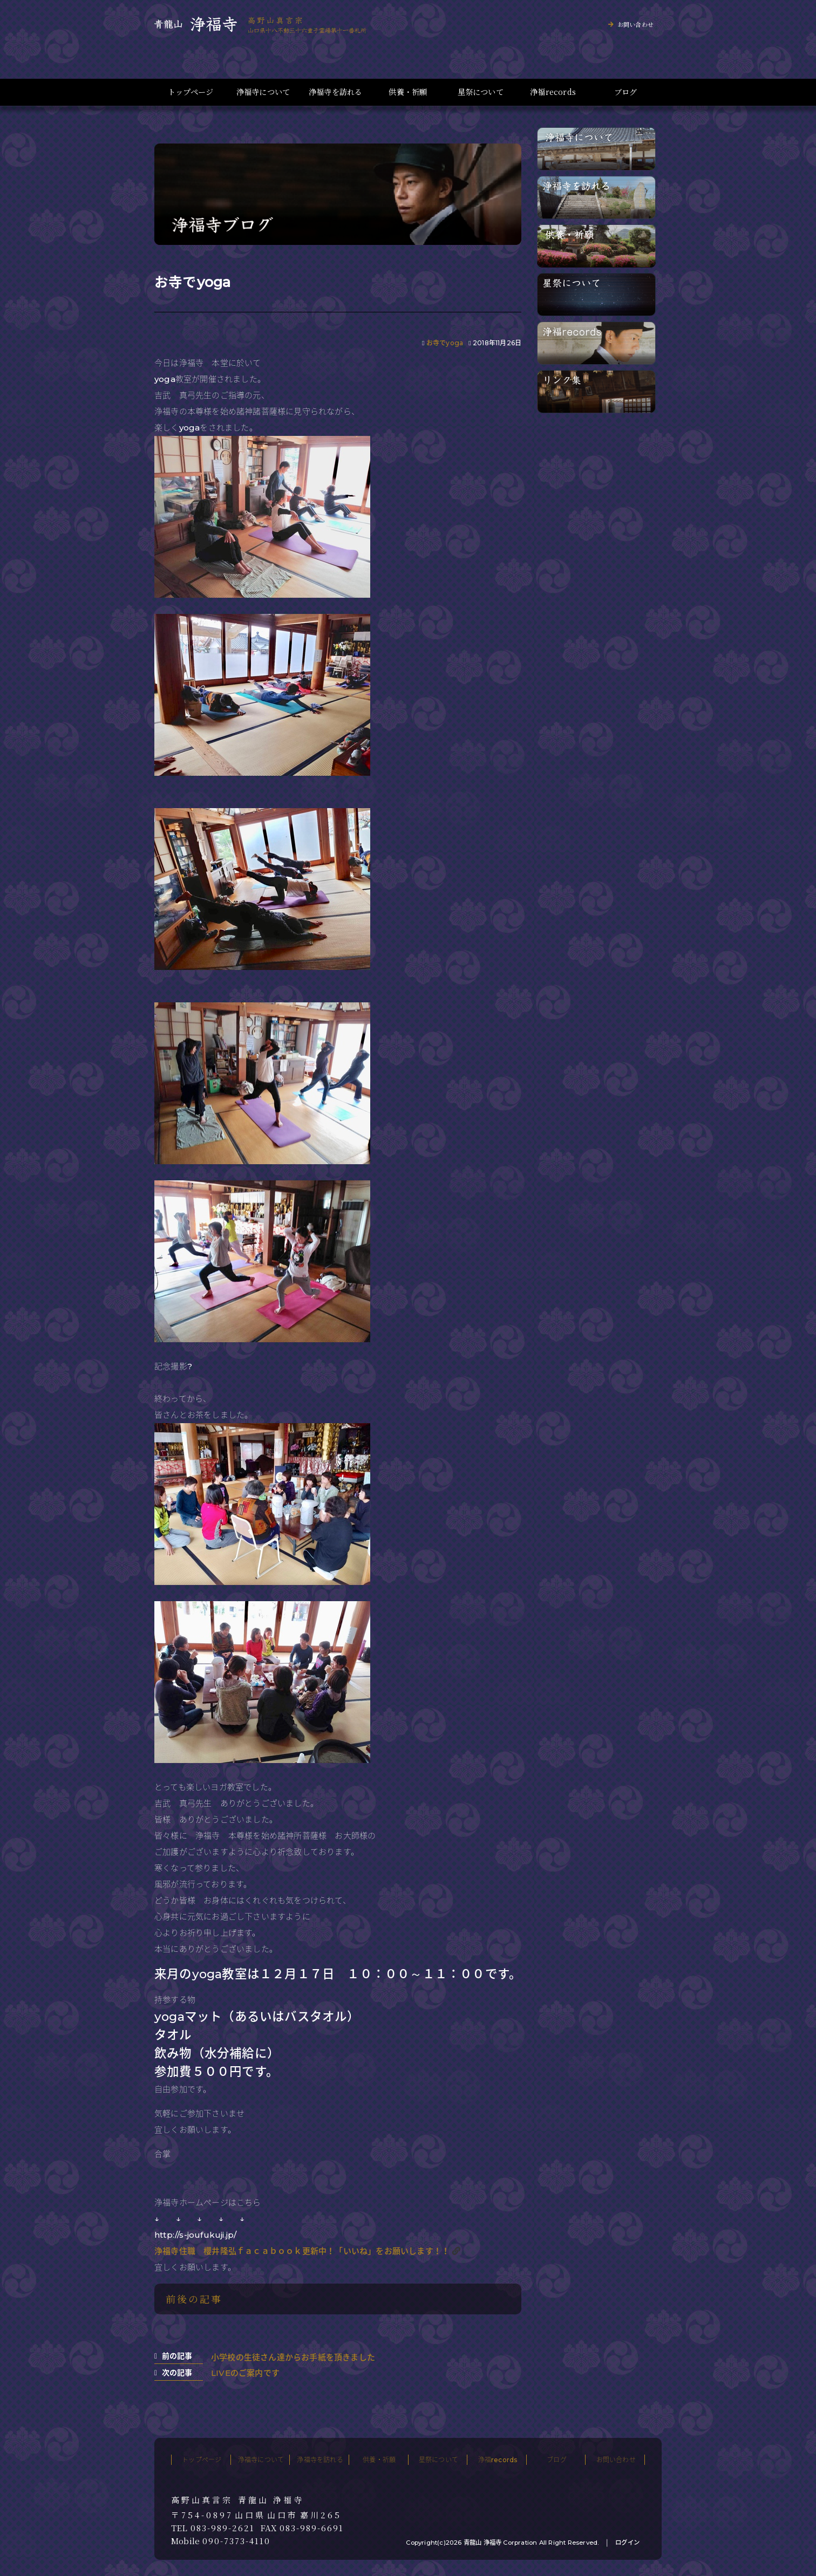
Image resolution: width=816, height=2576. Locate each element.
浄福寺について (263, 92)
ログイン (627, 2542)
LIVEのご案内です (245, 2373)
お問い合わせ (635, 24)
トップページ (190, 92)
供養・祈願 (408, 92)
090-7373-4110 (236, 2541)
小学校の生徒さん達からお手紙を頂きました (293, 2357)
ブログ (625, 92)
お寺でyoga (444, 343)
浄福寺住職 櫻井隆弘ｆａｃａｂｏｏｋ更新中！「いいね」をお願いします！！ (302, 2251)
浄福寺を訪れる (335, 92)
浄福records (553, 92)
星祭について (481, 92)
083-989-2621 (223, 2528)
